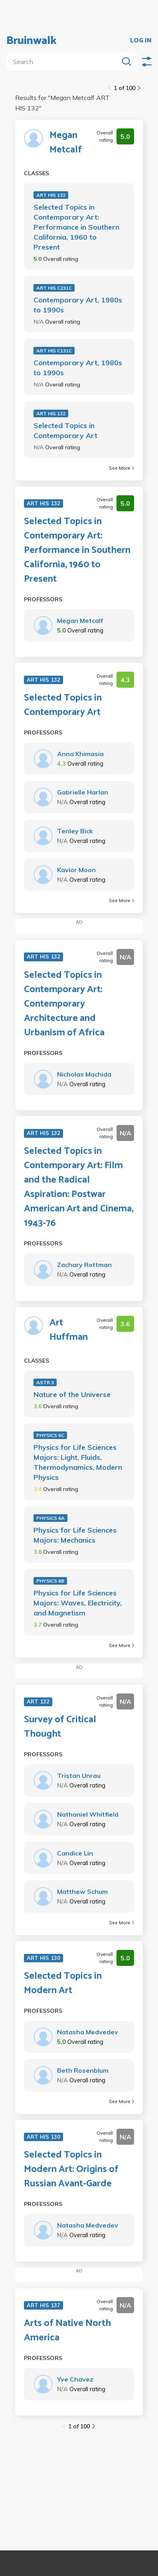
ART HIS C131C (54, 351)
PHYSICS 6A (50, 1518)
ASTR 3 (45, 1382)
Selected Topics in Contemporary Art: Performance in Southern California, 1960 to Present (76, 227)
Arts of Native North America (67, 2330)
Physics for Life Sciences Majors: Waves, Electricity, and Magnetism (78, 1602)
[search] (64, 61)
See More (121, 468)
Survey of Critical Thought (60, 1727)
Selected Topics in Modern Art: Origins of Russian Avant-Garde (71, 2169)
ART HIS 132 (50, 195)
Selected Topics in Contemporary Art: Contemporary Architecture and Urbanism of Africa (64, 1004)
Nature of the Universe (72, 1394)
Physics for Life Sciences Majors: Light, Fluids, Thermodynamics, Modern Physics (78, 1462)
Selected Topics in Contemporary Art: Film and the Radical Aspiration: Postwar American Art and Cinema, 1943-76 (79, 1187)
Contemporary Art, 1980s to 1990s (78, 304)
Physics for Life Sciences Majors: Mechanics (75, 1535)
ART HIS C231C (54, 288)
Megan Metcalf (65, 142)
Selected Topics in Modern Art (63, 1983)
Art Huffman (68, 1330)
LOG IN (141, 41)
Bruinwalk (31, 41)
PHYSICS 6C (50, 1435)
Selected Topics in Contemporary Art (65, 430)
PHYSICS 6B (50, 1581)
